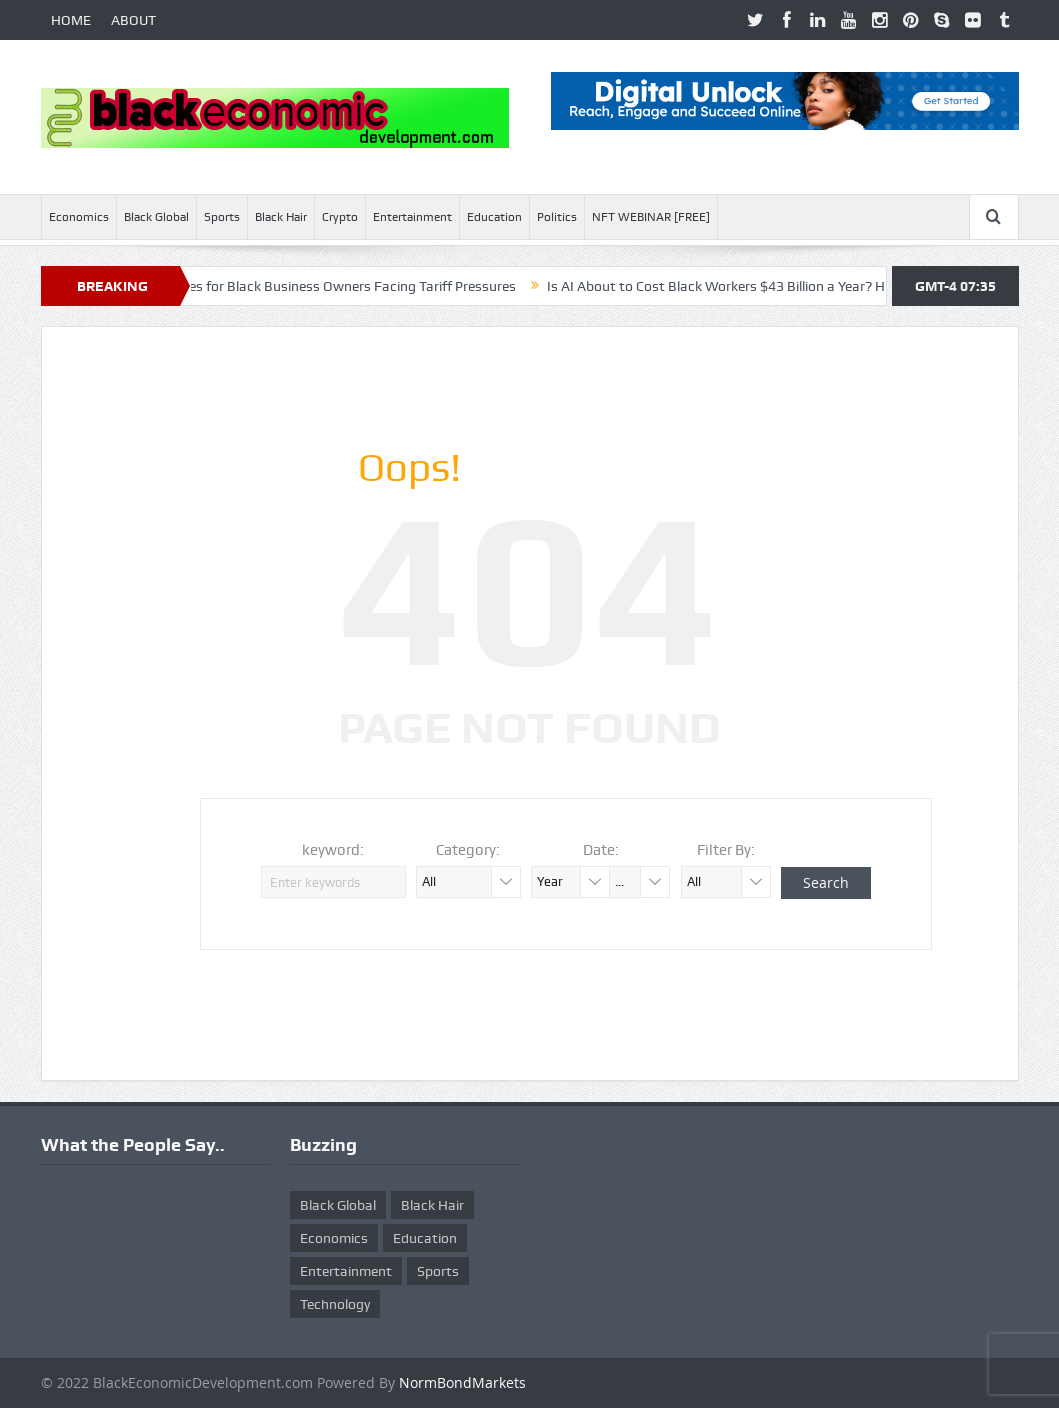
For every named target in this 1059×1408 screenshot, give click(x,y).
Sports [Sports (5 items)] (438, 1271)
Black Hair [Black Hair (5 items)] (432, 1205)
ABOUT (133, 20)
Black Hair (281, 217)
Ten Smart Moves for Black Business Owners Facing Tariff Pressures (318, 286)
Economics (79, 217)
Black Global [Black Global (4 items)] (338, 1205)
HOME (71, 20)
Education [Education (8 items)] (425, 1238)
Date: (601, 850)
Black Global (156, 217)
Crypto (340, 217)
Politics (557, 217)
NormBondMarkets (462, 1382)
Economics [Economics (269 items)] (334, 1238)
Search (826, 882)
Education (494, 217)
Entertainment (412, 217)
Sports (222, 217)
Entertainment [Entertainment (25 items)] (346, 1271)
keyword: (333, 850)
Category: (468, 850)
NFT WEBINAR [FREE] (651, 217)
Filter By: (726, 850)
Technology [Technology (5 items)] (335, 1304)
